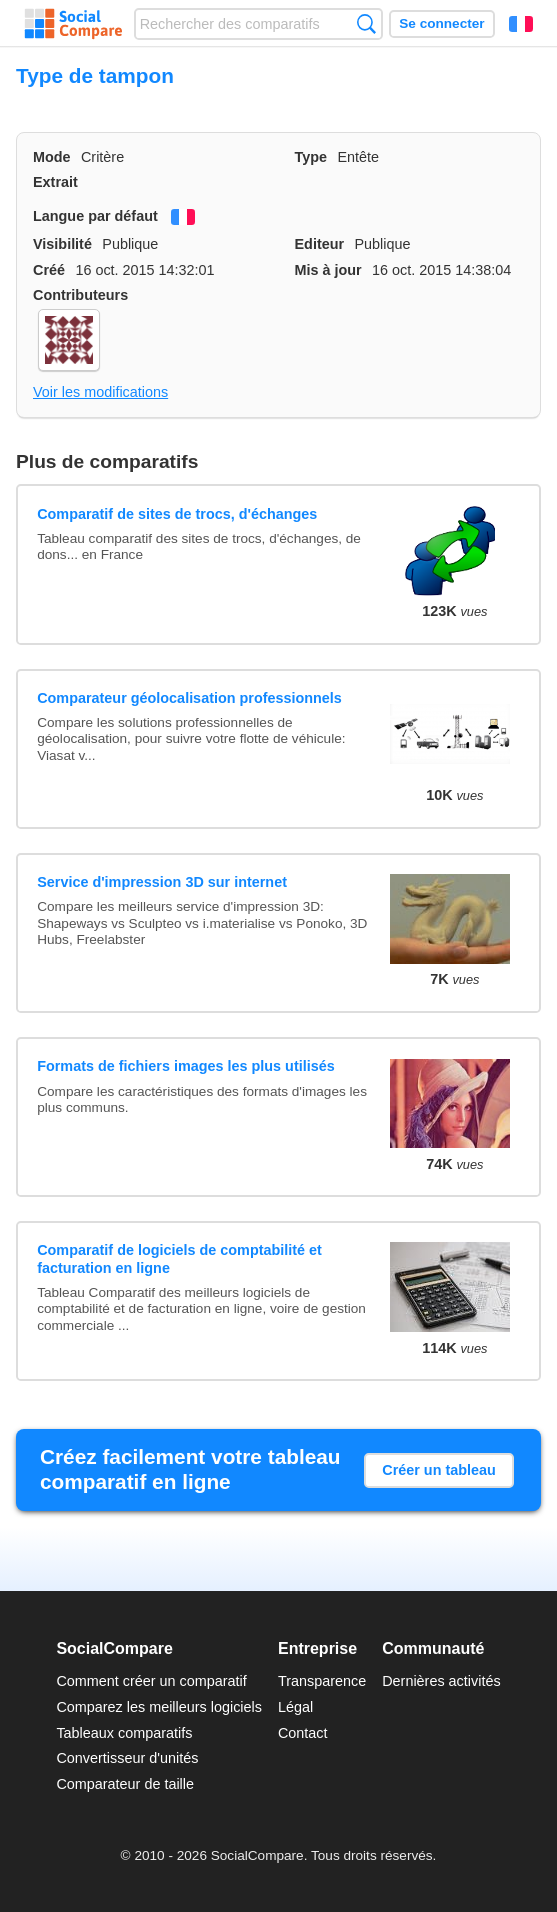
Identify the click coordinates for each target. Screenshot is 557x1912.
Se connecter (441, 23)
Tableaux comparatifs (124, 1733)
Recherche (366, 23)
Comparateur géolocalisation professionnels (189, 698)
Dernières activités (441, 1681)
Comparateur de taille (125, 1784)
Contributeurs (80, 295)
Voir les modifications (100, 392)
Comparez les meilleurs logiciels (159, 1707)
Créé (49, 270)
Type (311, 157)
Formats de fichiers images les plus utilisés (186, 1066)
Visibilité (62, 244)
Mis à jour (328, 270)
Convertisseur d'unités (127, 1758)
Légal (295, 1707)
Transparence (322, 1681)
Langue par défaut (95, 216)
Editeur (320, 244)
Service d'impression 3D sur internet (162, 882)
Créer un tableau (439, 1470)
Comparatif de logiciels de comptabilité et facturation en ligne (179, 1258)
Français (521, 24)
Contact (303, 1733)
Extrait (55, 182)
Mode (52, 157)
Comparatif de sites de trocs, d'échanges (177, 514)
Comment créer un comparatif (151, 1681)
